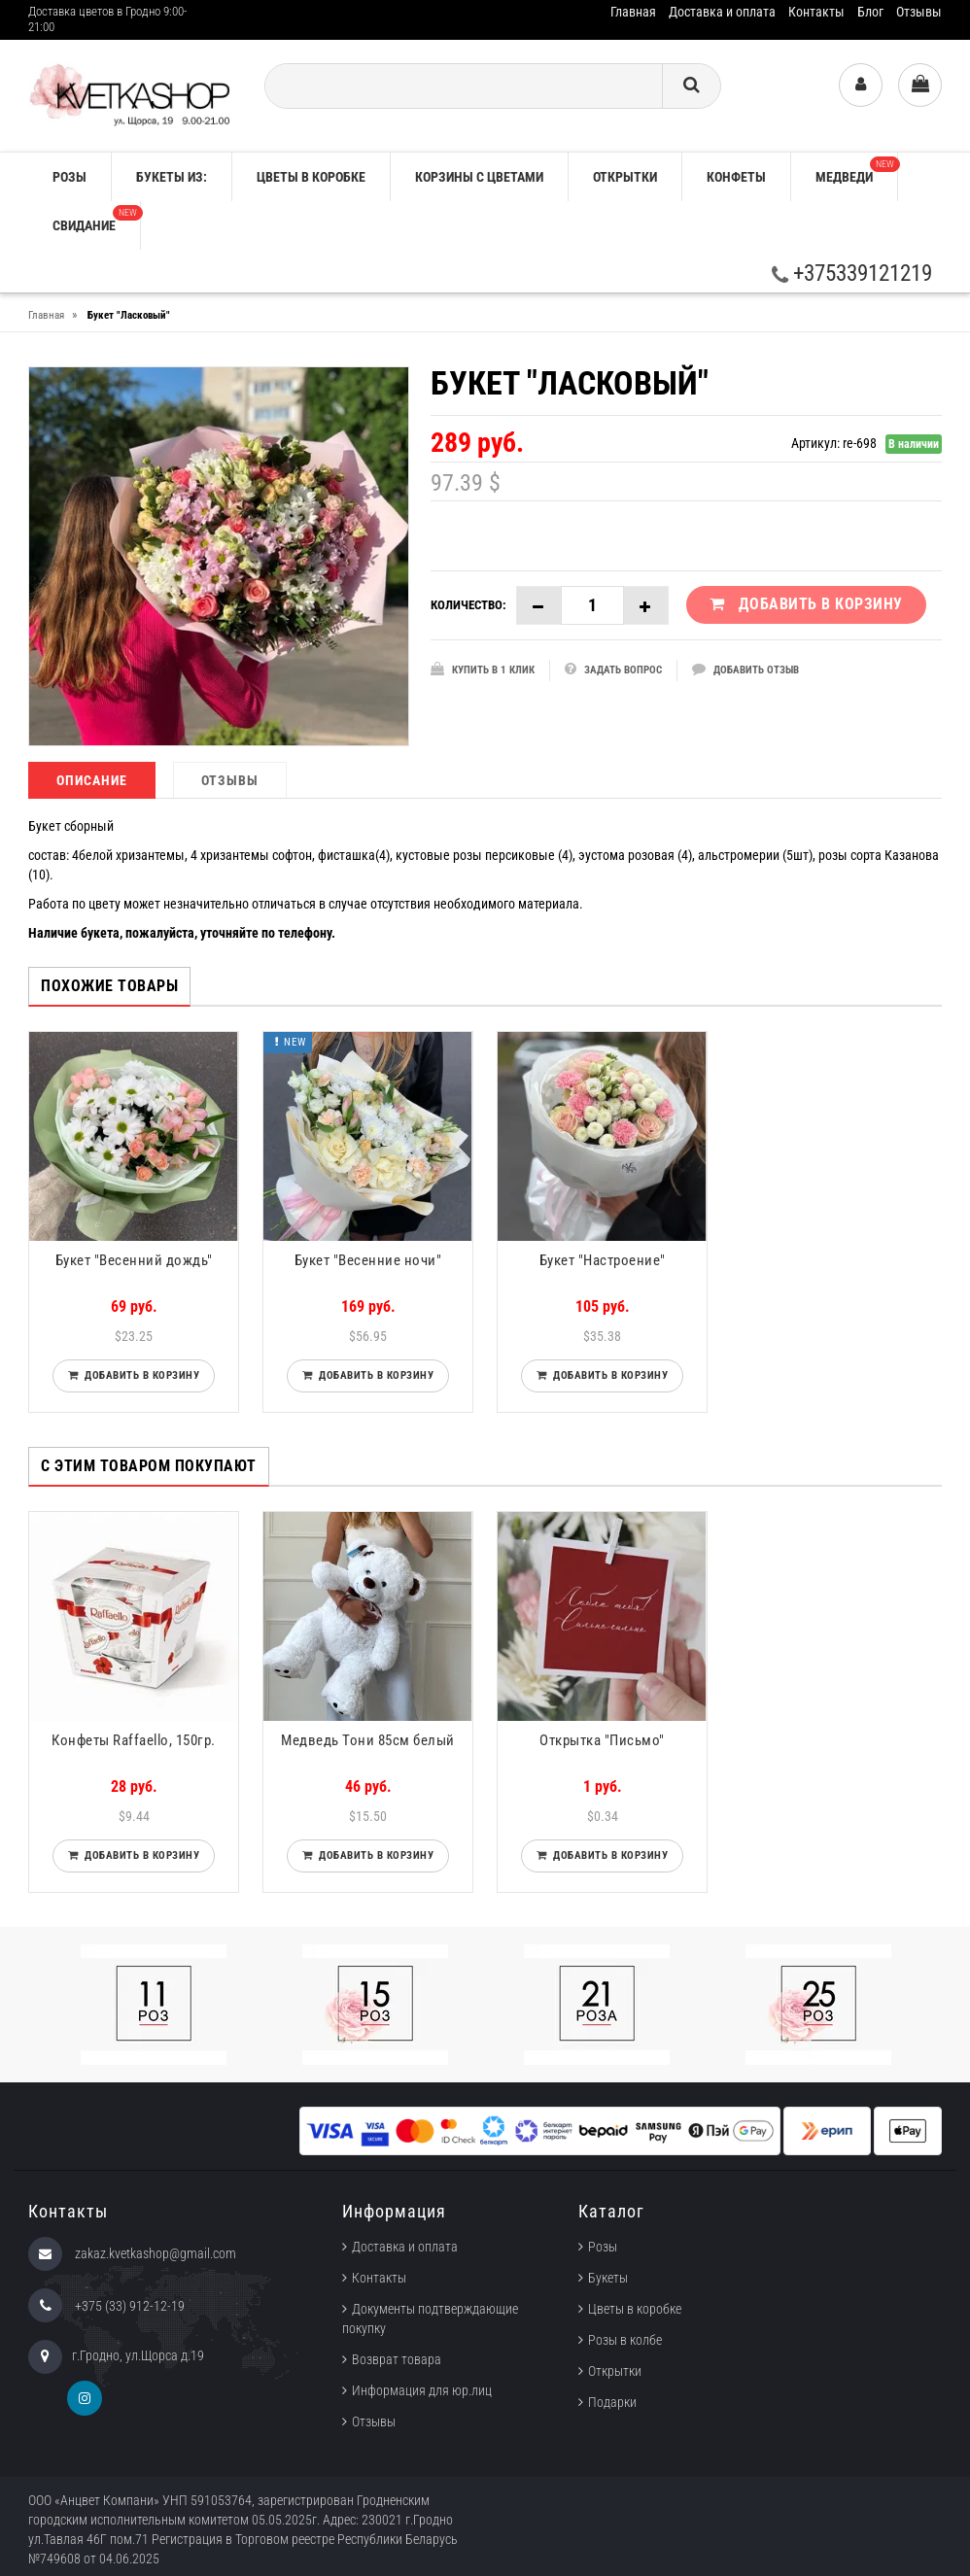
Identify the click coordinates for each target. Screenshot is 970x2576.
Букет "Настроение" (602, 1260)
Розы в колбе (625, 2340)
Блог (870, 11)
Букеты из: (171, 177)
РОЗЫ (69, 177)
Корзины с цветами (479, 177)
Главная (633, 11)
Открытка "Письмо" (602, 1740)
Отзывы (919, 11)
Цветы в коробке (311, 177)
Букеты (608, 2277)
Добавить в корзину (138, 1375)
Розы (602, 2246)
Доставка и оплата (722, 11)
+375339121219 (852, 273)
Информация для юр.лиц (422, 2390)
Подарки (612, 2402)
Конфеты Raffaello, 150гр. (134, 1740)
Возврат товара (396, 2359)
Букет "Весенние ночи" (368, 1260)
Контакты (816, 11)
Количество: (468, 605)
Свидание (96, 219)
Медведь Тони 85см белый (368, 1740)
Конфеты (736, 177)
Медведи (856, 170)
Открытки (625, 177)
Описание (91, 780)
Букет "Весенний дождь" (134, 1260)
